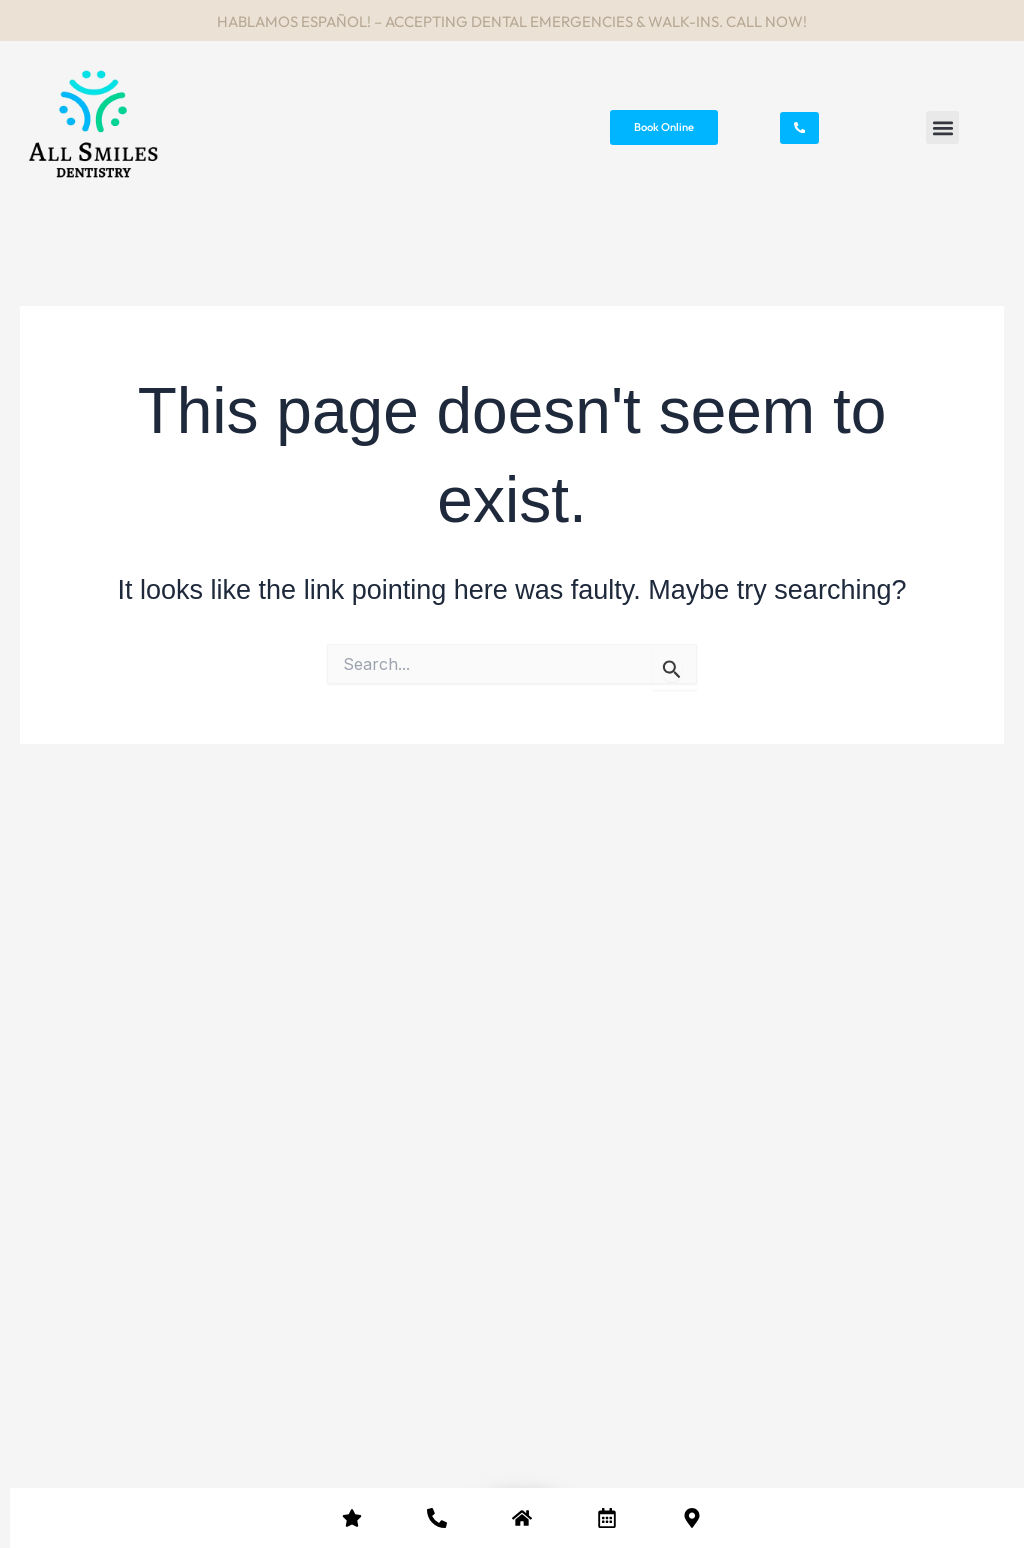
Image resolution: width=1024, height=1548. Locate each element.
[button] (942, 127)
